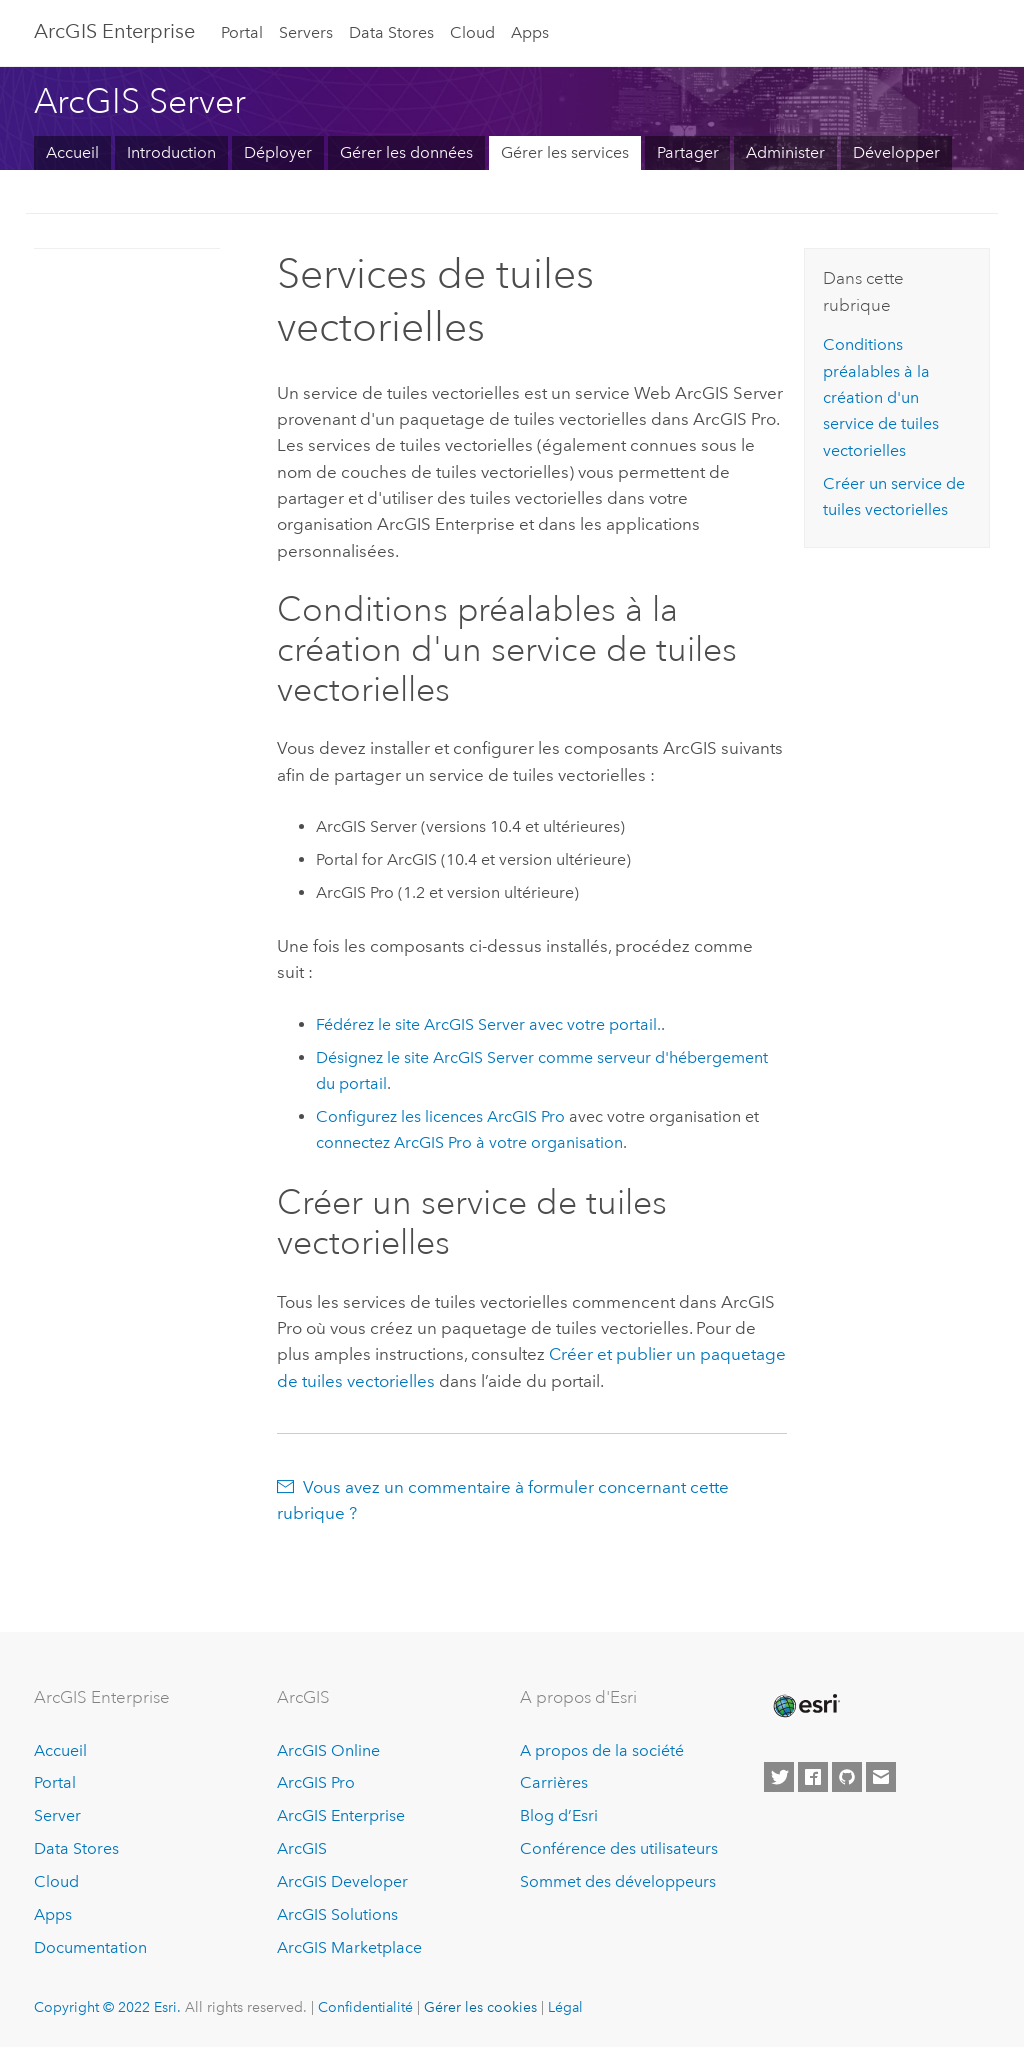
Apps (530, 32)
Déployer (278, 152)
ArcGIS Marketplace (349, 1947)
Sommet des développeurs (618, 1881)
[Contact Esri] (881, 1777)
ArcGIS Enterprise (341, 1815)
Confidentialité (365, 2007)
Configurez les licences (442, 1116)
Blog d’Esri (559, 1815)
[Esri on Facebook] (813, 1777)
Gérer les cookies (480, 2007)
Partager (688, 152)
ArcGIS (302, 1848)
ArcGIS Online (328, 1750)
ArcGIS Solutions (337, 1914)
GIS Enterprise (114, 31)
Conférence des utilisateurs (619, 1848)
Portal (242, 32)
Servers (306, 32)
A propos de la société (602, 1750)
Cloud (472, 32)
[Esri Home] (805, 1706)
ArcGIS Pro (316, 1782)
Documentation (90, 1947)
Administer (785, 152)
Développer (896, 152)
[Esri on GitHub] (847, 1777)
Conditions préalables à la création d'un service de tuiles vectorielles (881, 397)
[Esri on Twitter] (779, 1777)
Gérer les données (406, 152)
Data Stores (391, 32)
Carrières (554, 1782)
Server (57, 1815)
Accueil (72, 152)
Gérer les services (565, 152)
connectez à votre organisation (469, 1142)
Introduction (171, 152)
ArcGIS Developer (342, 1881)
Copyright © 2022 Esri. (107, 2007)
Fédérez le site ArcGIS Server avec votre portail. (488, 1024)
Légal (565, 2007)
